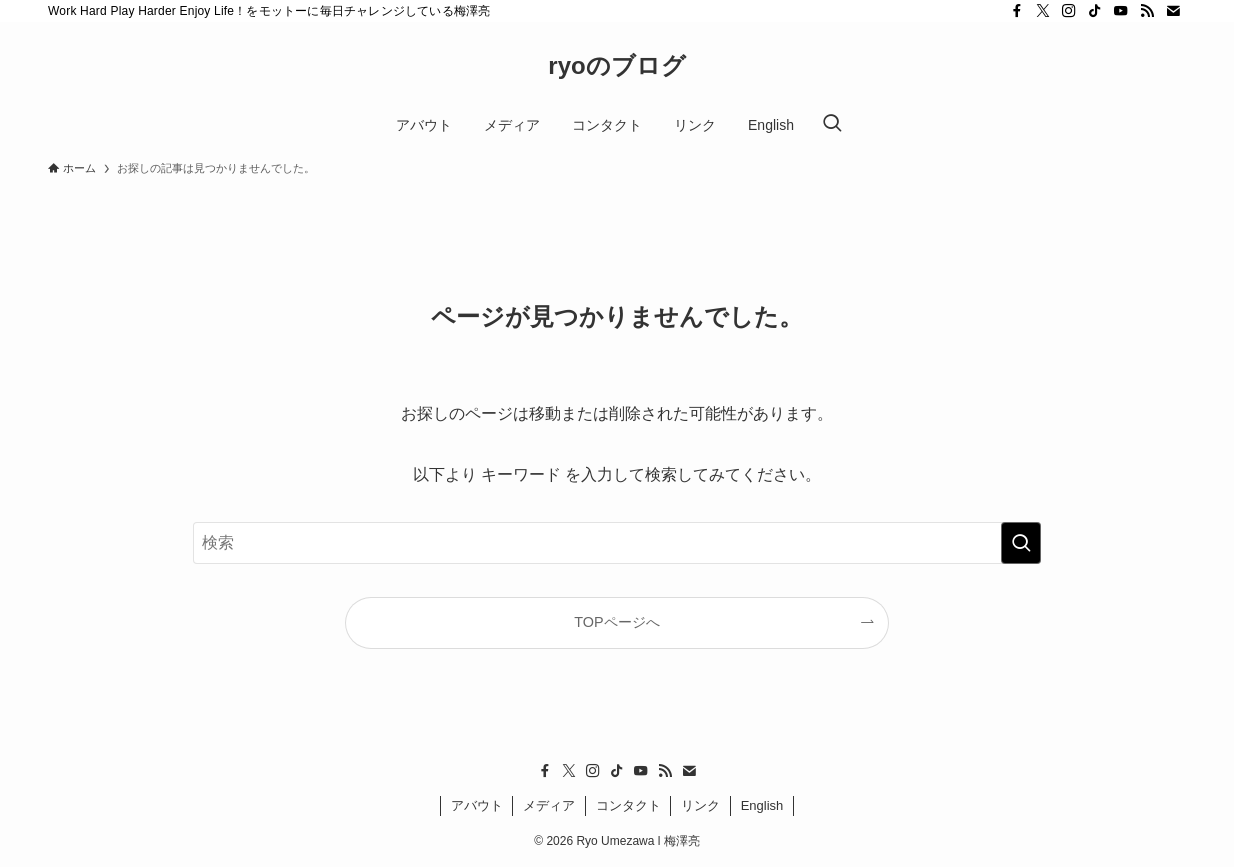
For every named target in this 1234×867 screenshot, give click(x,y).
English (762, 805)
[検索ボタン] (832, 125)
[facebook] (1017, 11)
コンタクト (628, 805)
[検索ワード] (617, 543)
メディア (549, 805)
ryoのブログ (616, 66)
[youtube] (1121, 11)
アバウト (477, 805)
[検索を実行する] (1021, 543)
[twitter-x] (1043, 11)
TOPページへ (616, 622)
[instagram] (1069, 11)
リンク (700, 805)
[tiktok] (1095, 11)
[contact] (1173, 11)
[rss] (1147, 11)
